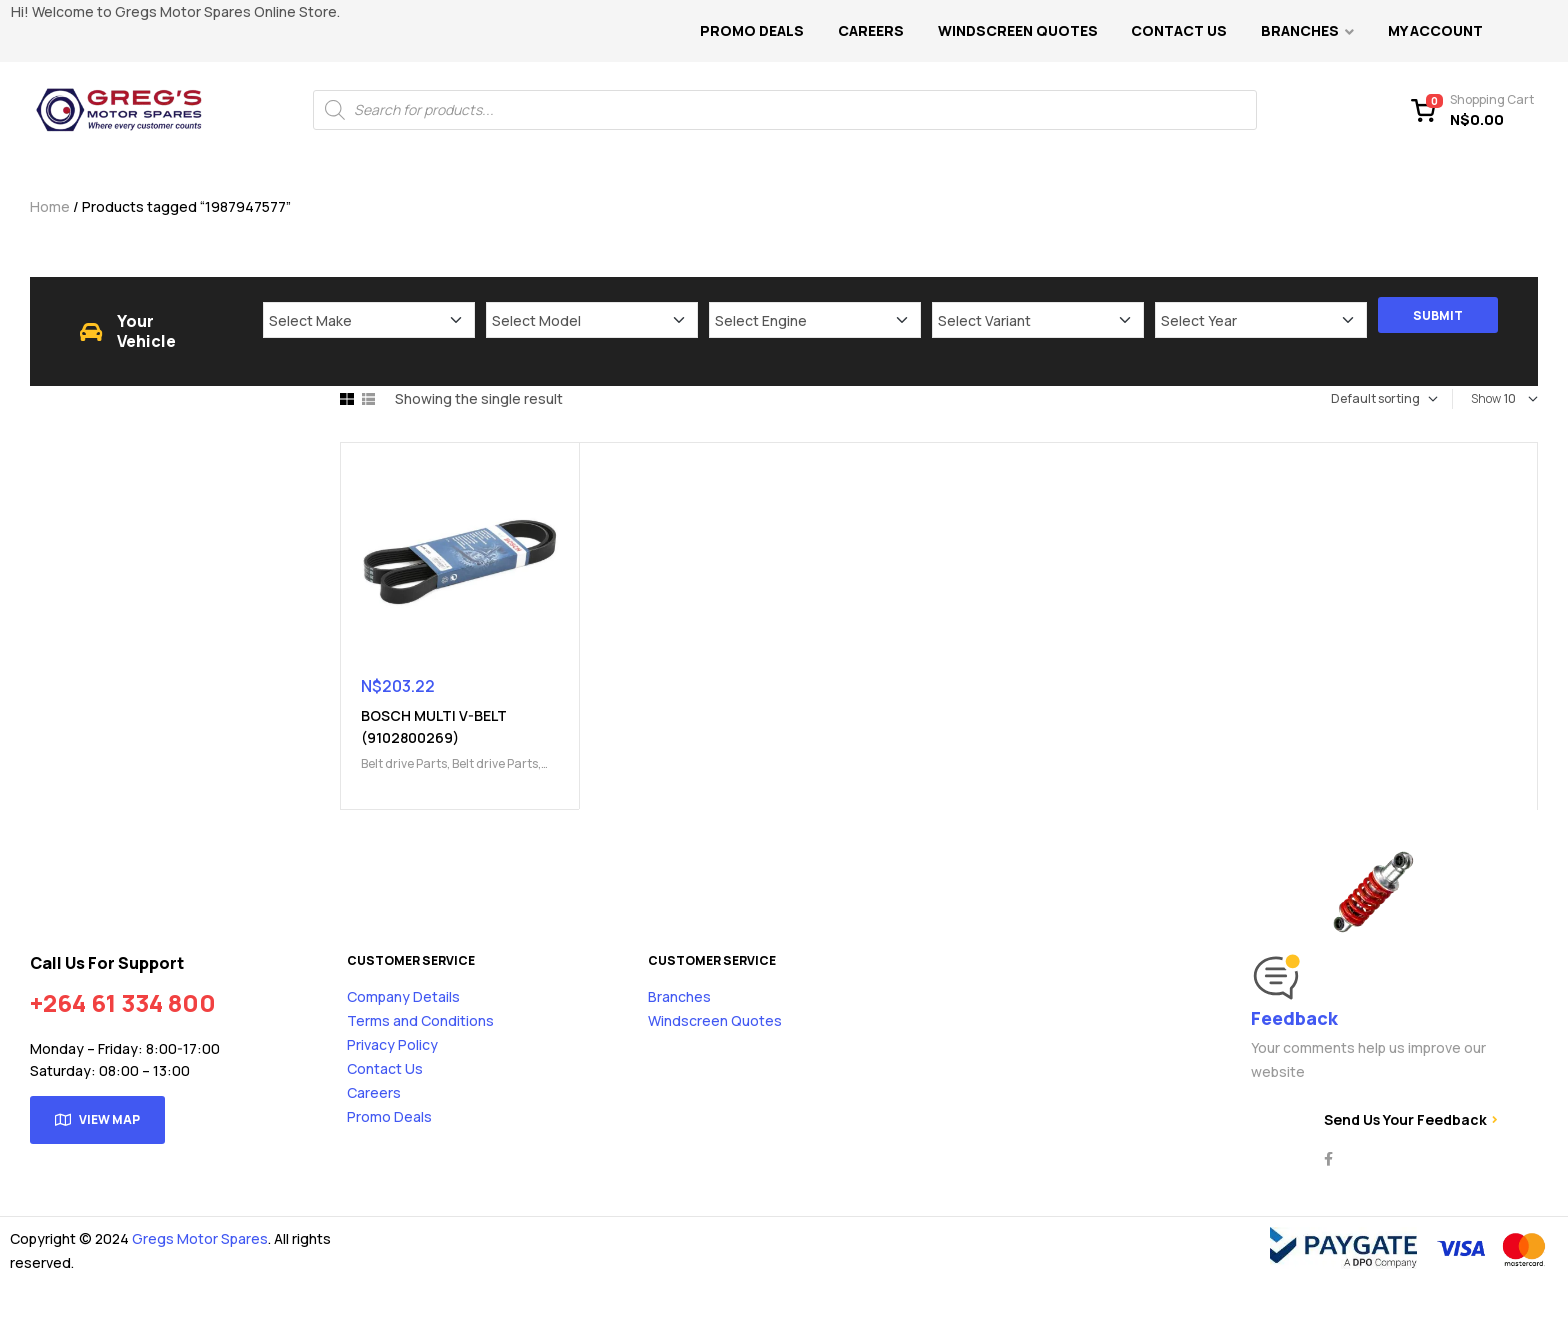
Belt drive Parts (404, 763)
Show (1486, 398)
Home (50, 206)
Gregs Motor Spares (200, 1238)
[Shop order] (1360, 399)
